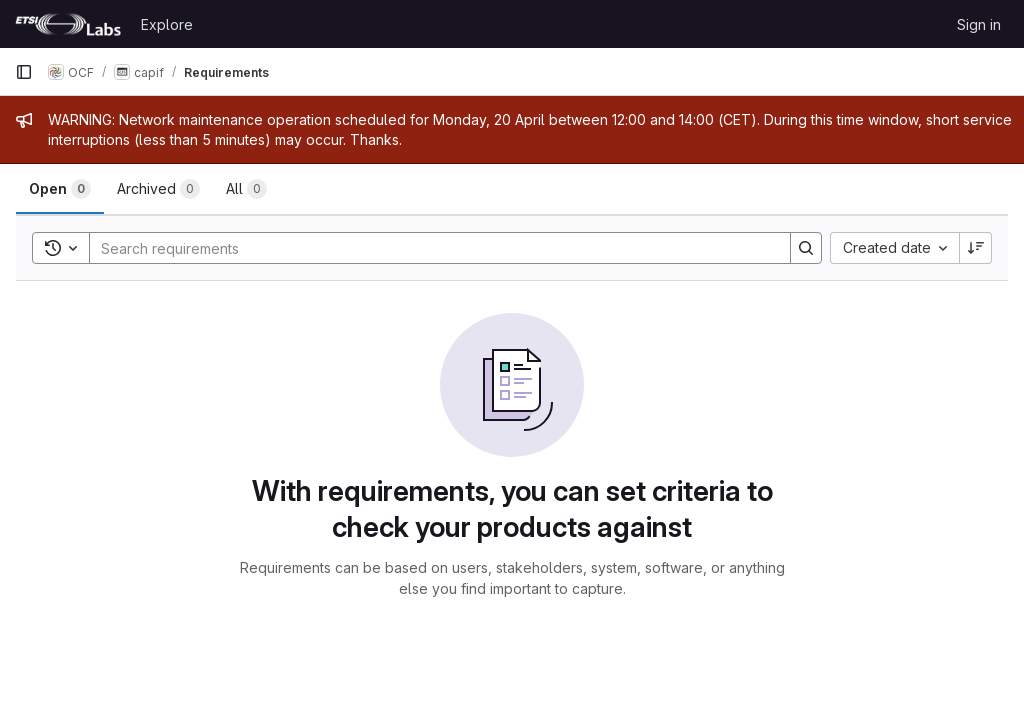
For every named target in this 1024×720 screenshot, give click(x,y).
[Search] (430, 248)
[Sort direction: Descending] (976, 248)
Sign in (979, 24)
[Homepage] (68, 24)
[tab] (60, 189)
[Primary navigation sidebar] (24, 72)
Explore (167, 24)
